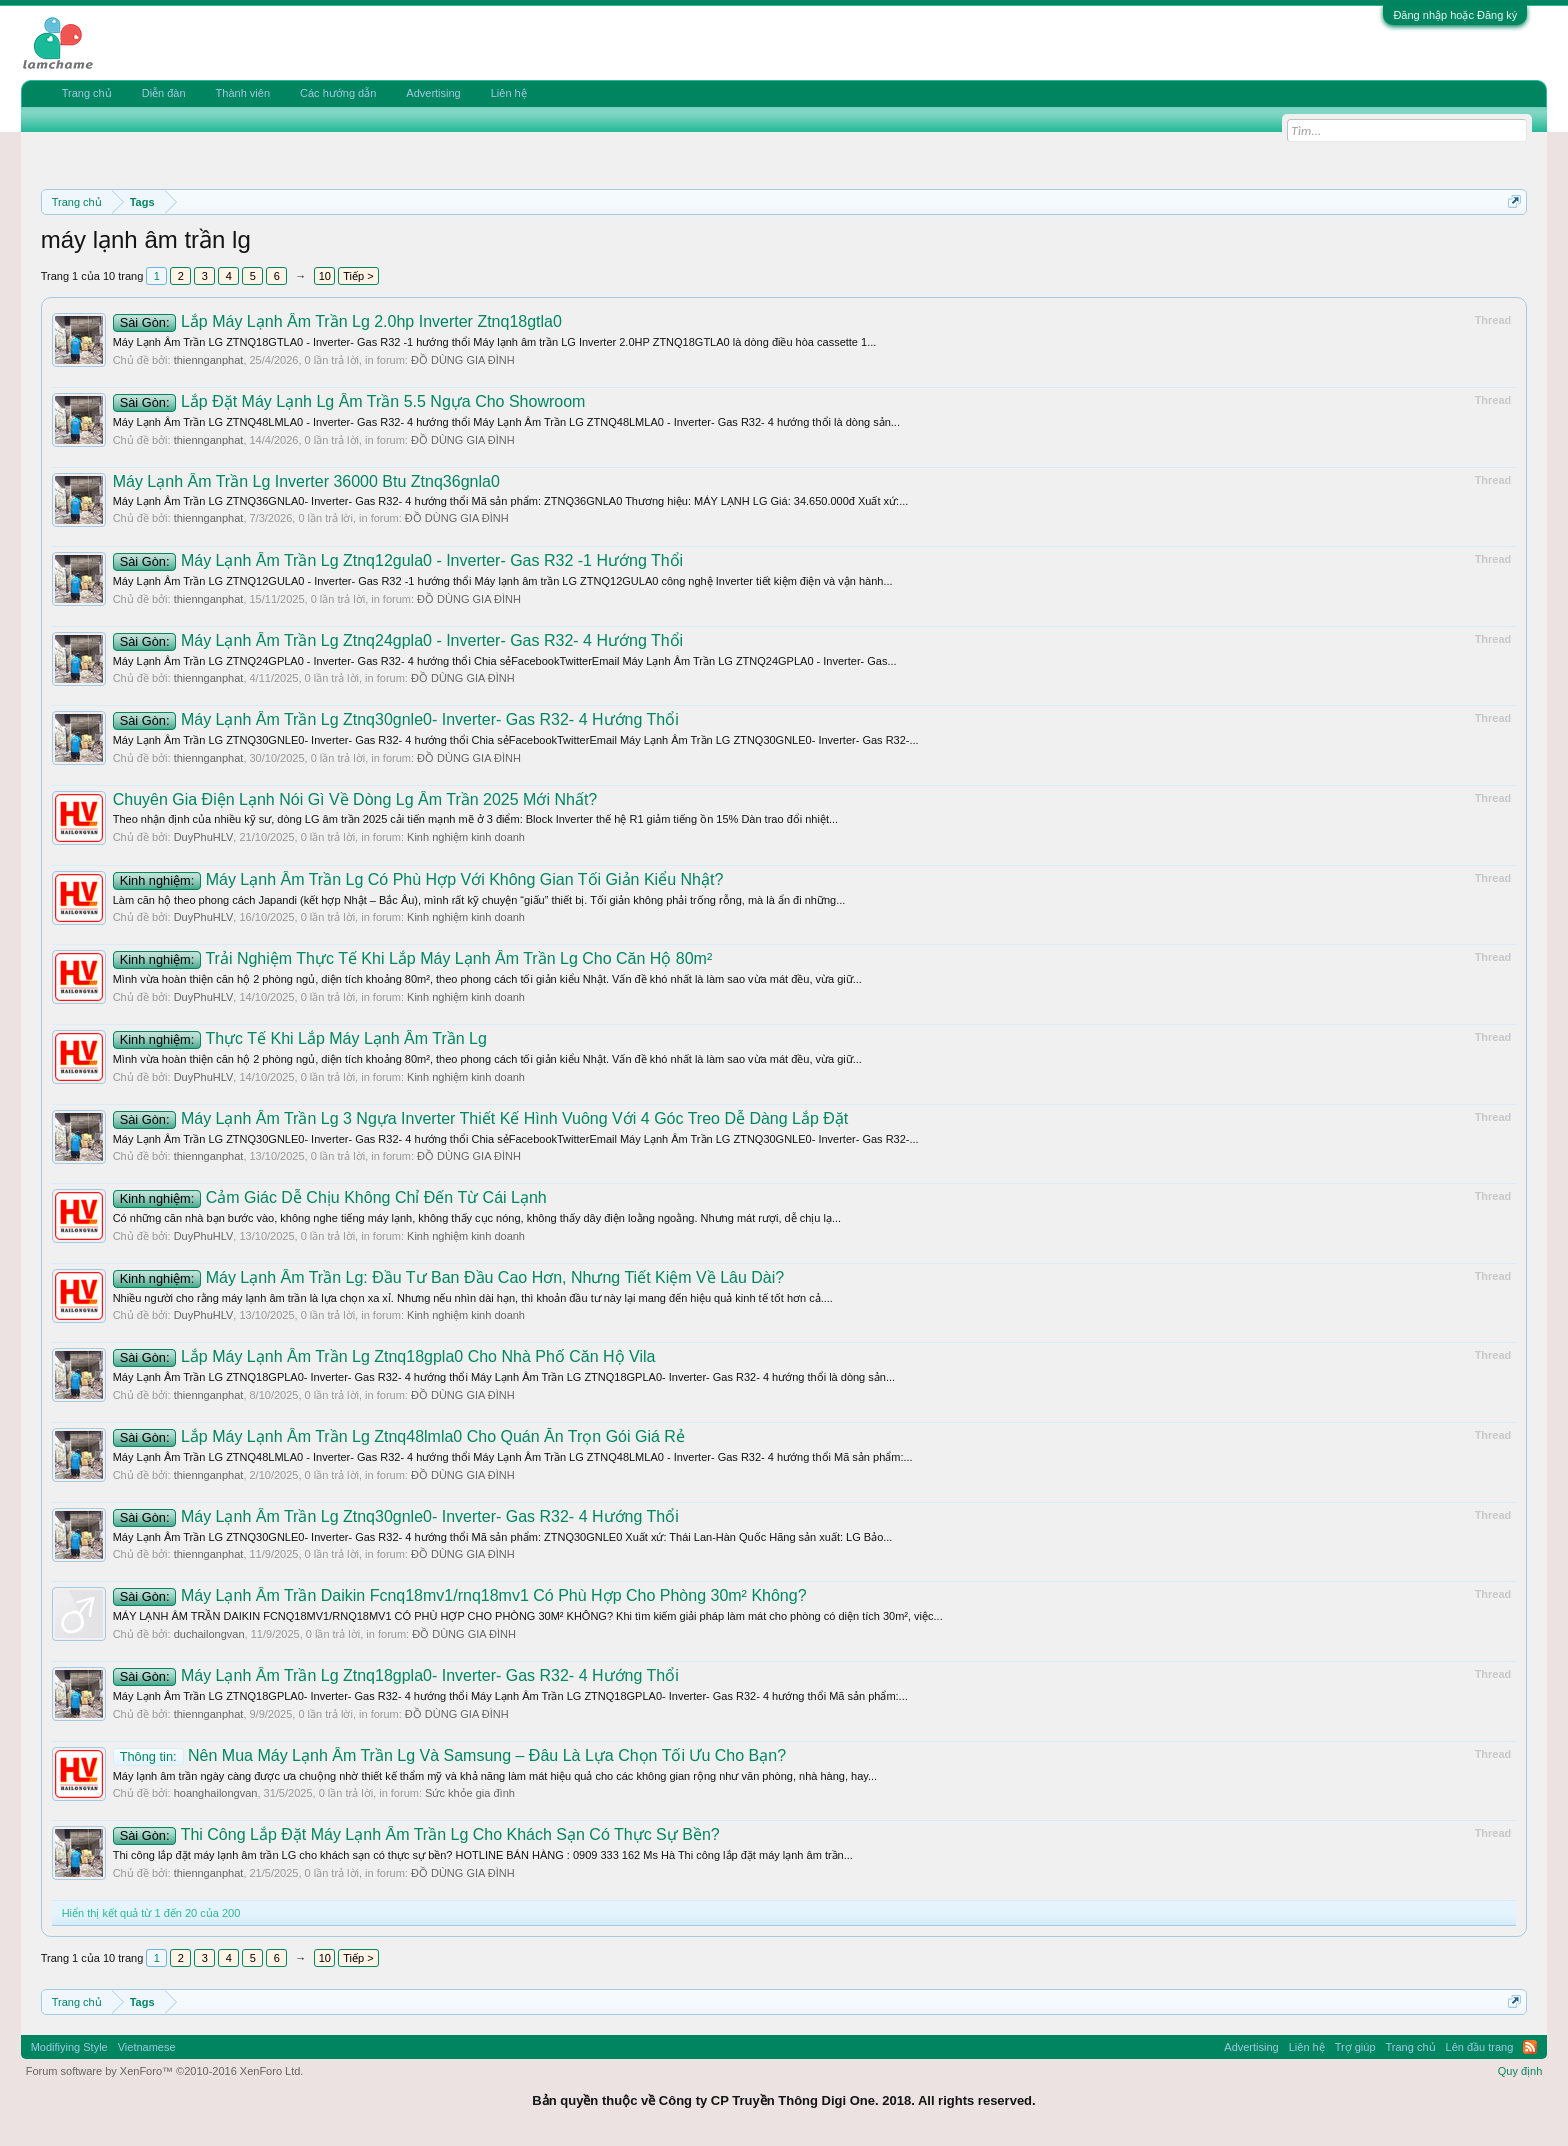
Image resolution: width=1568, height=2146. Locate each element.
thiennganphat (209, 360)
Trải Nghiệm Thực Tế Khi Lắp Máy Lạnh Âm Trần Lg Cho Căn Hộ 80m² (413, 958)
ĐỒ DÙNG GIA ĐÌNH (463, 360)
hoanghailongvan (216, 1793)
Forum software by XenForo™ (165, 2071)
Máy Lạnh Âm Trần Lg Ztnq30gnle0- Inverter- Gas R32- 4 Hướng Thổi (396, 719)
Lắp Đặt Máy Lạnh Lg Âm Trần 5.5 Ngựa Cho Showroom (349, 401)
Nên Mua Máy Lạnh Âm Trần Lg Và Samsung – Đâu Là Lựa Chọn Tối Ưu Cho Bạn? (449, 1755)
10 (325, 276)
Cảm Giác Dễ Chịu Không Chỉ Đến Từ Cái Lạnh (330, 1197)
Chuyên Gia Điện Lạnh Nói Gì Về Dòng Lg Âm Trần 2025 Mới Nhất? (355, 799)
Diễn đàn (164, 93)
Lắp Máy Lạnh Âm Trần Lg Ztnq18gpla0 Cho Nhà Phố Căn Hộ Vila (384, 1356)
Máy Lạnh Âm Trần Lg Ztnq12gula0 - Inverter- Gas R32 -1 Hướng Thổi (398, 560)
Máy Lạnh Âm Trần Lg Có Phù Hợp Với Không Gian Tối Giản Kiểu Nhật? (418, 879)
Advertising (433, 93)
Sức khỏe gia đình (470, 1793)
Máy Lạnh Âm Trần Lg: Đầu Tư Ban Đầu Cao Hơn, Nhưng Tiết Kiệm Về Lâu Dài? (449, 1277)
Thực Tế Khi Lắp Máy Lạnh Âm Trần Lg (300, 1038)
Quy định (1520, 2071)
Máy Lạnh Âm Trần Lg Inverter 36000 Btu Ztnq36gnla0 (306, 481)
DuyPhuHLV (204, 837)
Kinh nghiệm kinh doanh (466, 837)
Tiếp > (358, 276)
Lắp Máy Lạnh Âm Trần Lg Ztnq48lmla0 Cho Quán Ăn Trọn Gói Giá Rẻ (399, 1436)
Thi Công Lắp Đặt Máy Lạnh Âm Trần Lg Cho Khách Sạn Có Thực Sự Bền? (416, 1834)
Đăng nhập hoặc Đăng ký (1455, 15)
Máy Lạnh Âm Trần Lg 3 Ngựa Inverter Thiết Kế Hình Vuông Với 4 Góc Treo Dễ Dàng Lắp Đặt (481, 1118)
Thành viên (243, 93)
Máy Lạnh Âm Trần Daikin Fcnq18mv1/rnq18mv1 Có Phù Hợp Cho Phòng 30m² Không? (460, 1595)
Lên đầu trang (1480, 2047)
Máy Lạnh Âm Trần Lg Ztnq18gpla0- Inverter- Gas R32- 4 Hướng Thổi (396, 1675)
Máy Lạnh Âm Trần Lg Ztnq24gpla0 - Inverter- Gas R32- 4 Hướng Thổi (398, 640)
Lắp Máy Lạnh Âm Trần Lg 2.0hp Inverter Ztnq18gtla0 (337, 321)
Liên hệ (509, 93)
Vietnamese (147, 2047)
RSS (1530, 2047)
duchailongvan (209, 1634)
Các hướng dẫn (338, 93)
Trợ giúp (1355, 2047)
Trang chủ (87, 93)
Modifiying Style (69, 2047)
